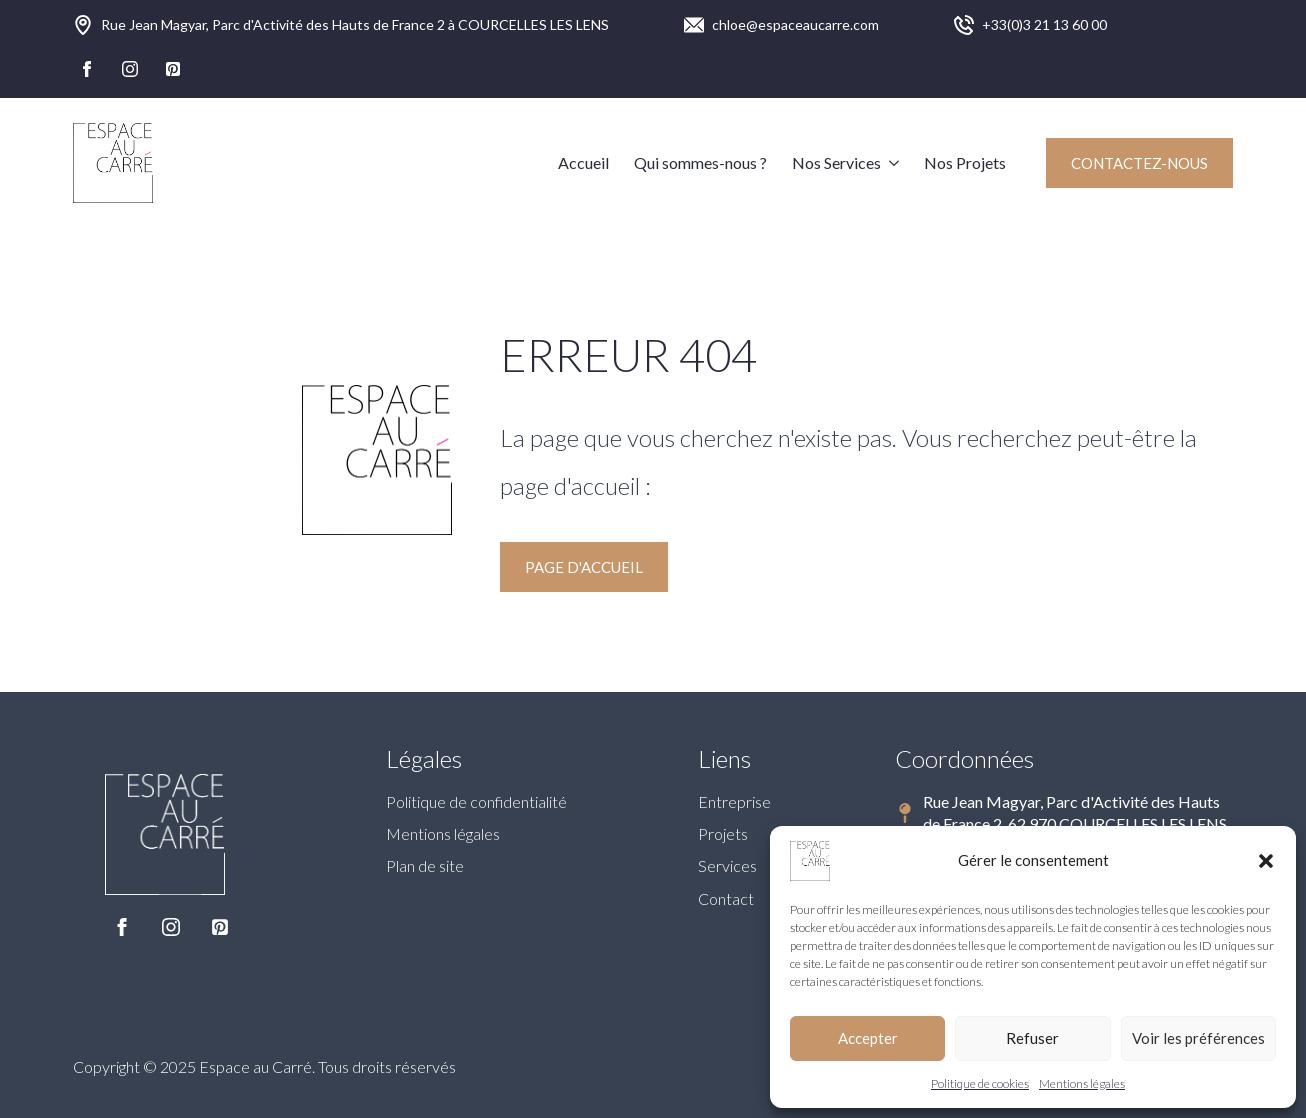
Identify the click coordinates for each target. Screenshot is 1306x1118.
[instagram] (130, 69)
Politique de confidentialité (476, 801)
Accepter (868, 1038)
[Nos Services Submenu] (890, 163)
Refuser (1032, 1038)
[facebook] (87, 69)
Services (727, 865)
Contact (726, 898)
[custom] (173, 69)
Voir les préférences (1198, 1038)
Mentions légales (1082, 1083)
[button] (1266, 861)
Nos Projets (965, 162)
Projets (723, 833)
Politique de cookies (980, 1083)
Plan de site (425, 865)
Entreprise (734, 801)
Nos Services (836, 162)
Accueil (583, 162)
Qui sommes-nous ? (700, 162)
